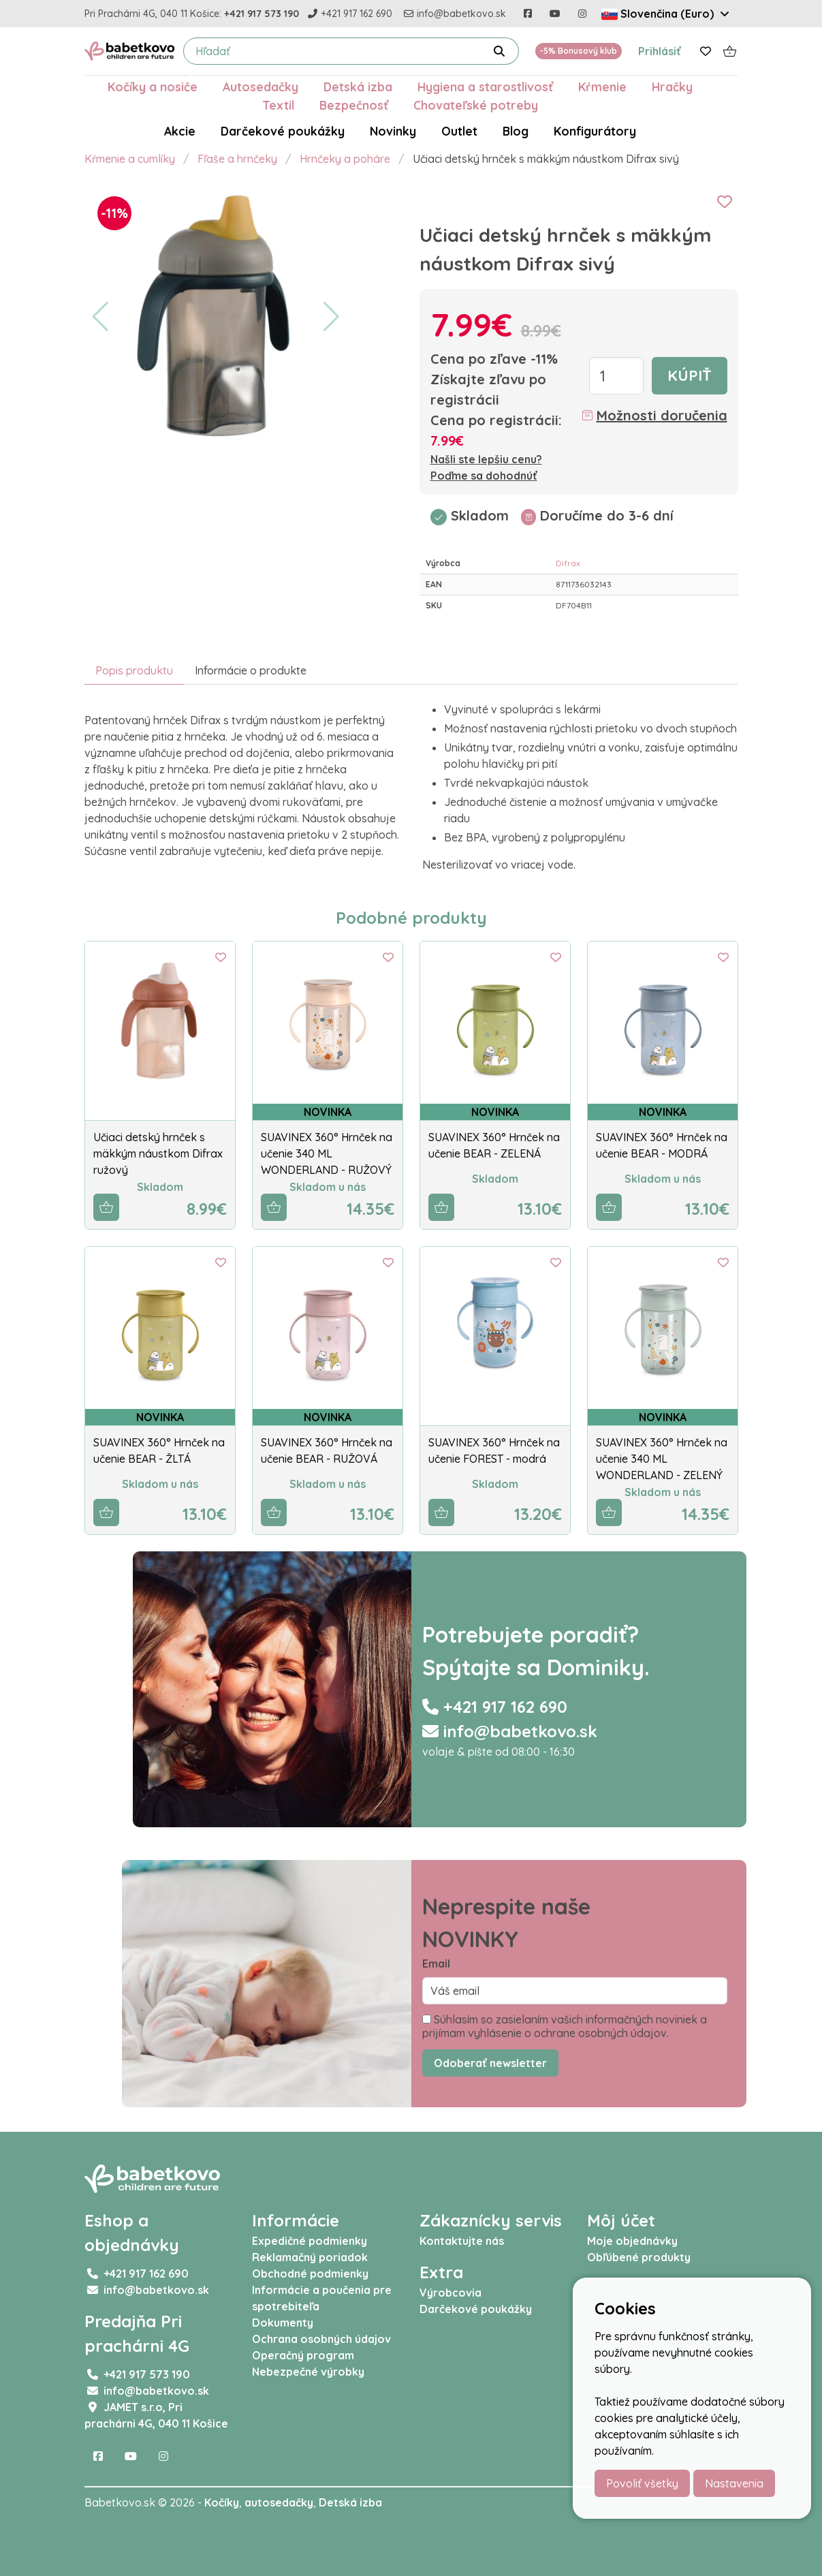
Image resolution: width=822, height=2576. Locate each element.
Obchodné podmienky (310, 2273)
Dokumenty (282, 2322)
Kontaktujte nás (462, 2241)
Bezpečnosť (353, 104)
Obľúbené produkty (639, 2257)
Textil (278, 104)
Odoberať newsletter (490, 2063)
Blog (515, 130)
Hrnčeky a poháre (345, 159)
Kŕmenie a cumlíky (129, 159)
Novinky (393, 130)
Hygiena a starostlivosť (485, 86)
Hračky (672, 86)
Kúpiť (689, 375)
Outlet (459, 130)
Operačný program (303, 2355)
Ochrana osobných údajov (321, 2339)
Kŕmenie (602, 86)
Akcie (179, 130)
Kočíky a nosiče (152, 86)
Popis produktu (134, 670)
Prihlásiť (659, 51)
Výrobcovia (450, 2292)
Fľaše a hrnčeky (237, 159)
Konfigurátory (595, 130)
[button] (100, 317)
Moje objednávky (632, 2241)
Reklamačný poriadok (310, 2257)
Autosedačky (260, 86)
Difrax (568, 563)
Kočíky (221, 2502)
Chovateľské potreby (475, 104)
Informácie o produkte (250, 670)
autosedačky (278, 2502)
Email (436, 1963)
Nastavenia (734, 2483)
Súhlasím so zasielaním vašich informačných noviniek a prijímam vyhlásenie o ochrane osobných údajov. (564, 2026)
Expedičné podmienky (309, 2241)
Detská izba (357, 86)
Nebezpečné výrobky (308, 2371)
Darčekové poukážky (283, 130)
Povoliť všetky (642, 2483)
